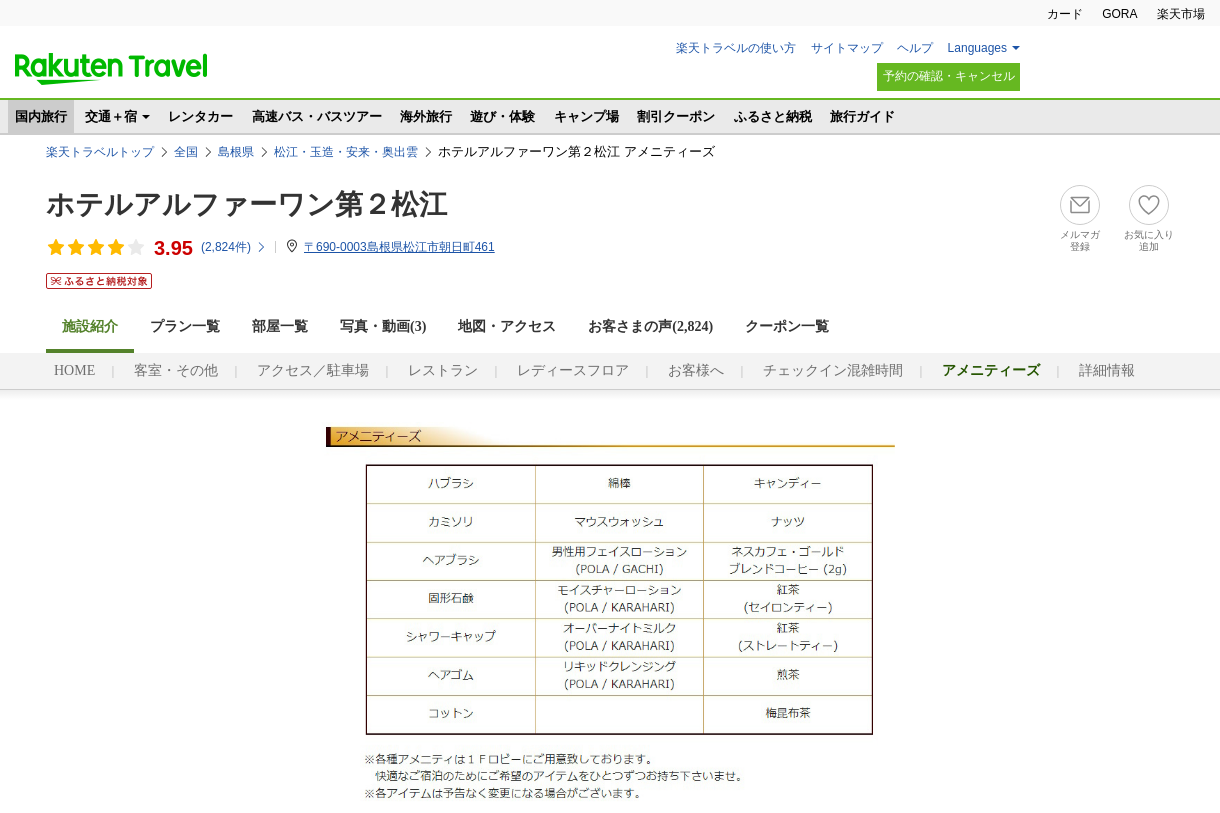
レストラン (443, 370)
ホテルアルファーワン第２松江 (246, 204)
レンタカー (200, 116)
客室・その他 (176, 370)
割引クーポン (676, 116)
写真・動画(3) (383, 326)
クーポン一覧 (787, 326)
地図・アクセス (507, 326)
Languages (977, 48)
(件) (234, 247)
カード (1065, 14)
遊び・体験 (502, 116)
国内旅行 (41, 116)
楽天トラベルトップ (100, 152)
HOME (74, 370)
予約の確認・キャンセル (949, 76)
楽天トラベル (111, 69)
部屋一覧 (280, 326)
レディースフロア (573, 370)
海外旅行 (426, 116)
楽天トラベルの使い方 (736, 48)
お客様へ (696, 370)
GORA (1119, 14)
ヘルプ (915, 48)
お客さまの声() (650, 326)
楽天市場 (1181, 14)
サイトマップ (847, 48)
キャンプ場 (586, 116)
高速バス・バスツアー (317, 116)
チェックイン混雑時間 (833, 370)
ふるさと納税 (773, 116)
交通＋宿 (111, 116)
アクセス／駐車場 (313, 370)
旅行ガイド (862, 116)
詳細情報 (1107, 370)
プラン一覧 (185, 326)
